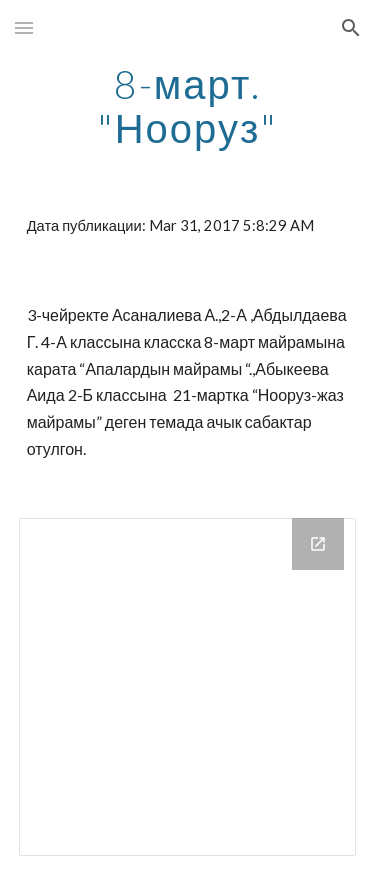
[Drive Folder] (188, 687)
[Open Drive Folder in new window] (318, 544)
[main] (188, 106)
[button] (24, 27)
